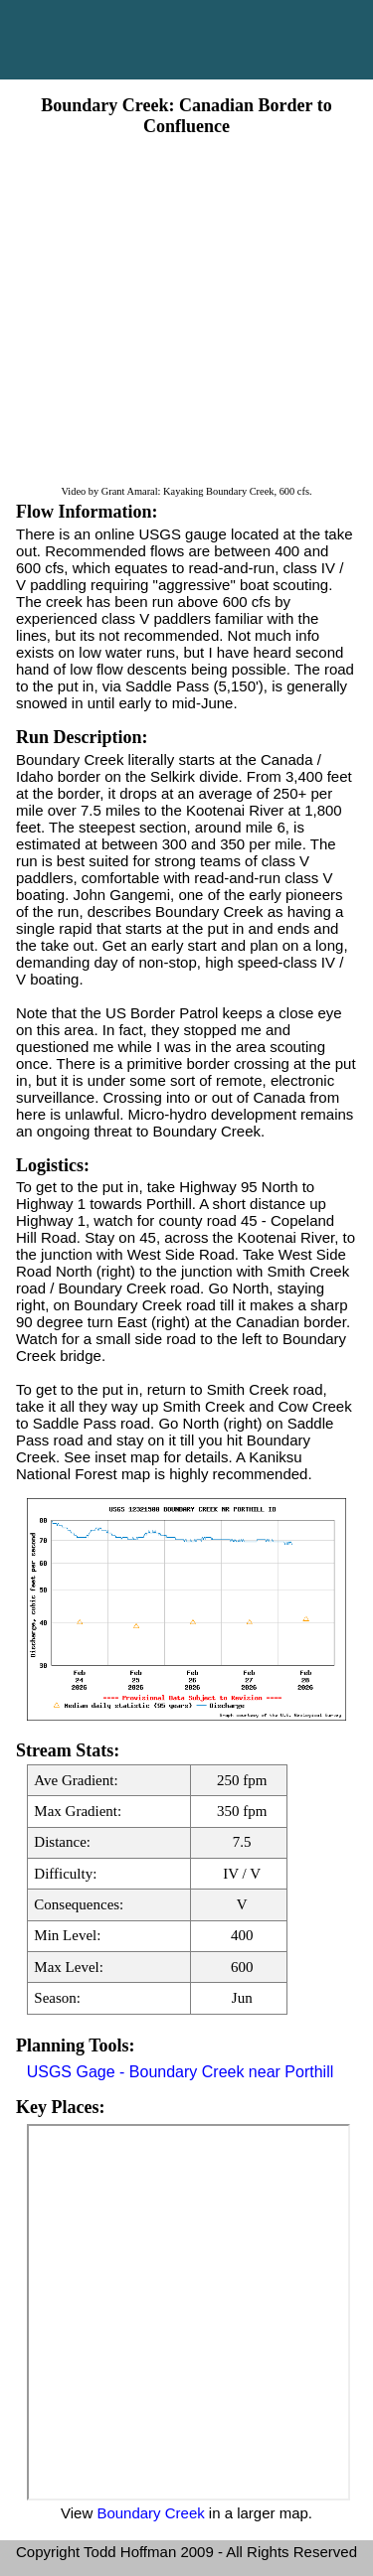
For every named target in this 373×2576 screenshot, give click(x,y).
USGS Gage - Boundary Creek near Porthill (180, 2071)
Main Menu (186, 39)
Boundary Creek (150, 2512)
